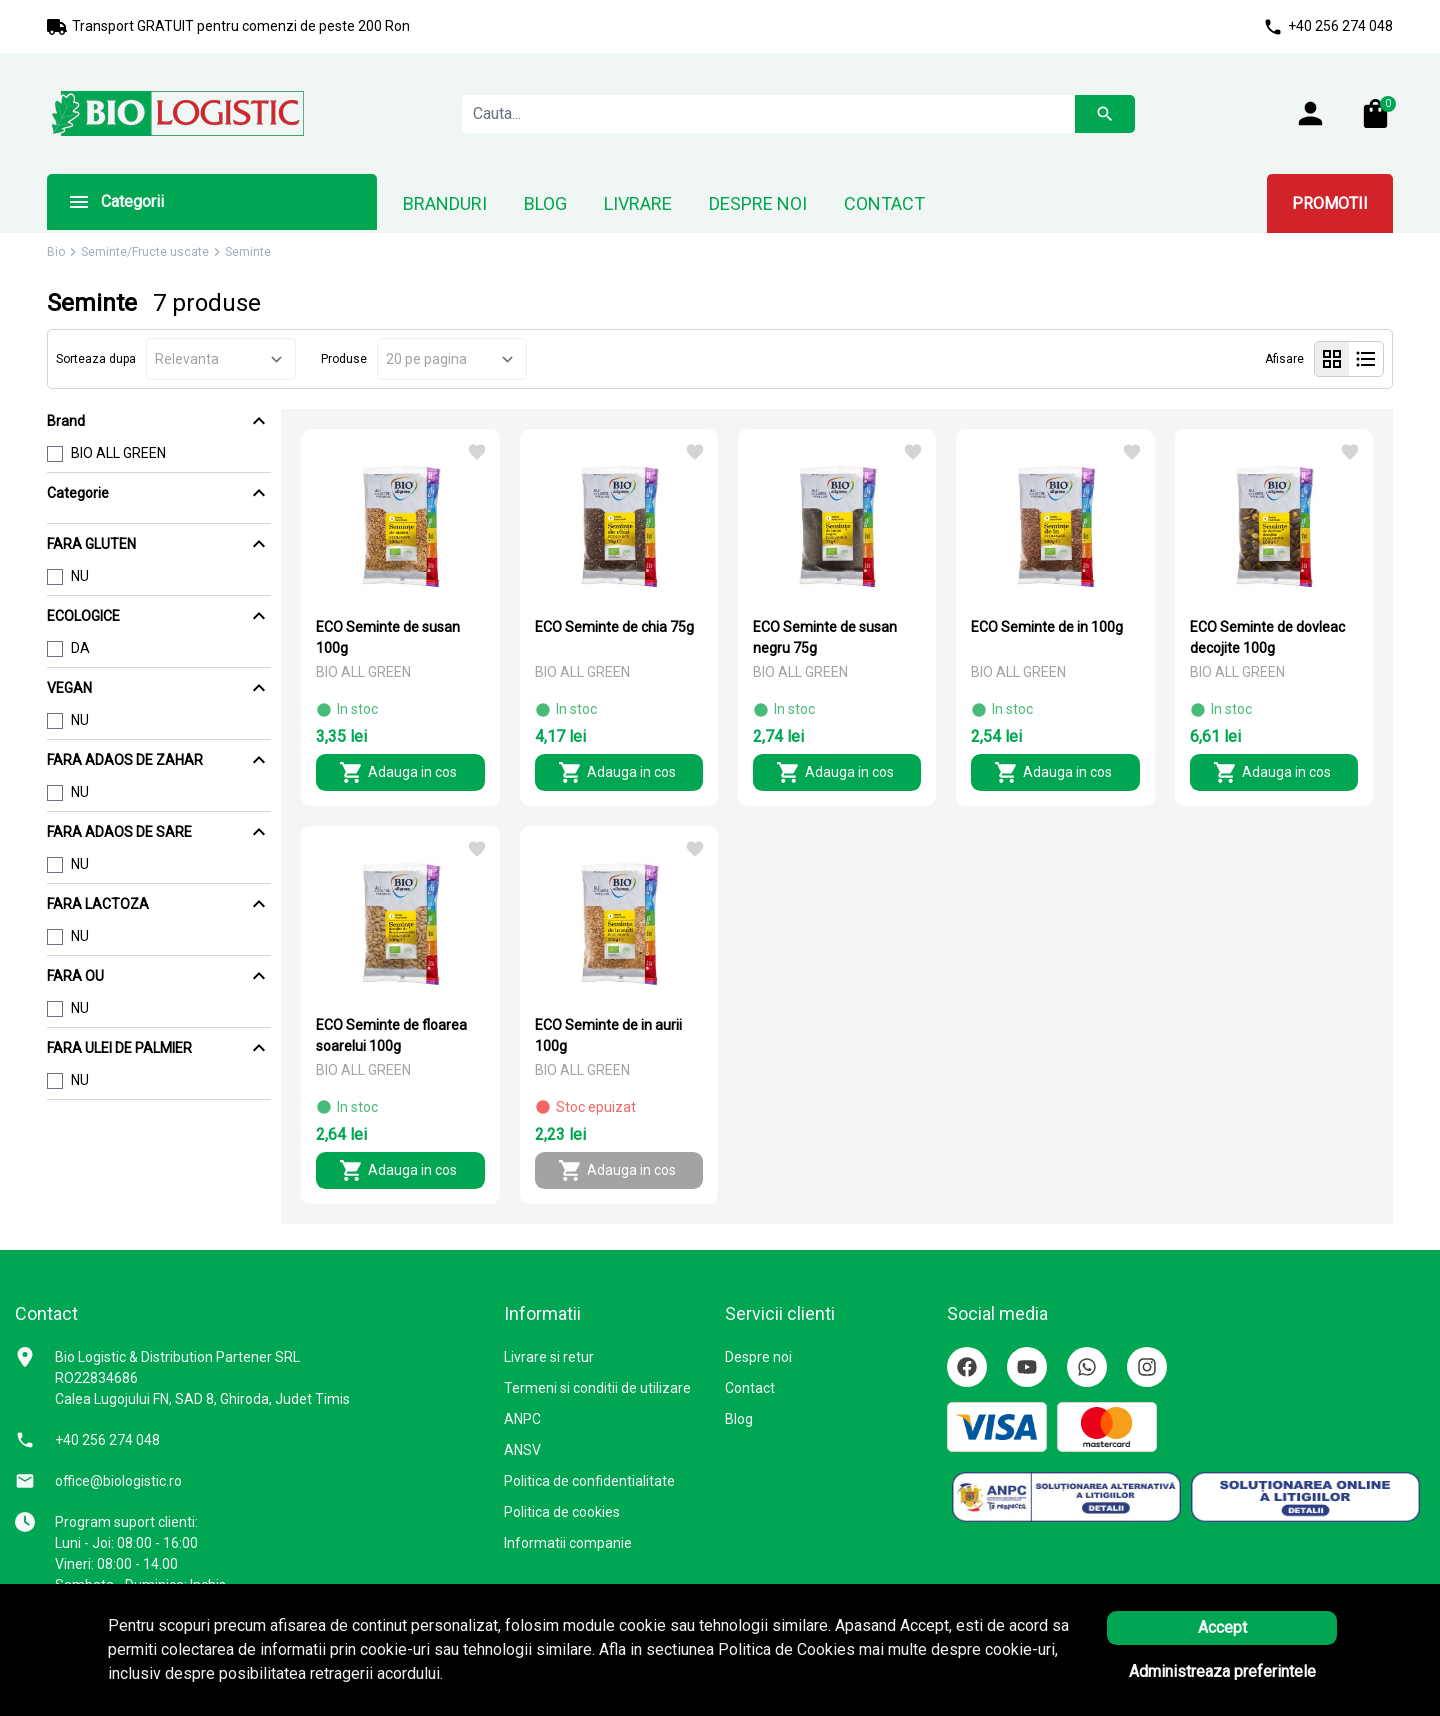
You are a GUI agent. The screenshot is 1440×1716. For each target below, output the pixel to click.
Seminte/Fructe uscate (145, 252)
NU (80, 576)
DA (80, 648)
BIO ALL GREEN (118, 453)
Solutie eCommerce (1250, 1681)
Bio (56, 252)
